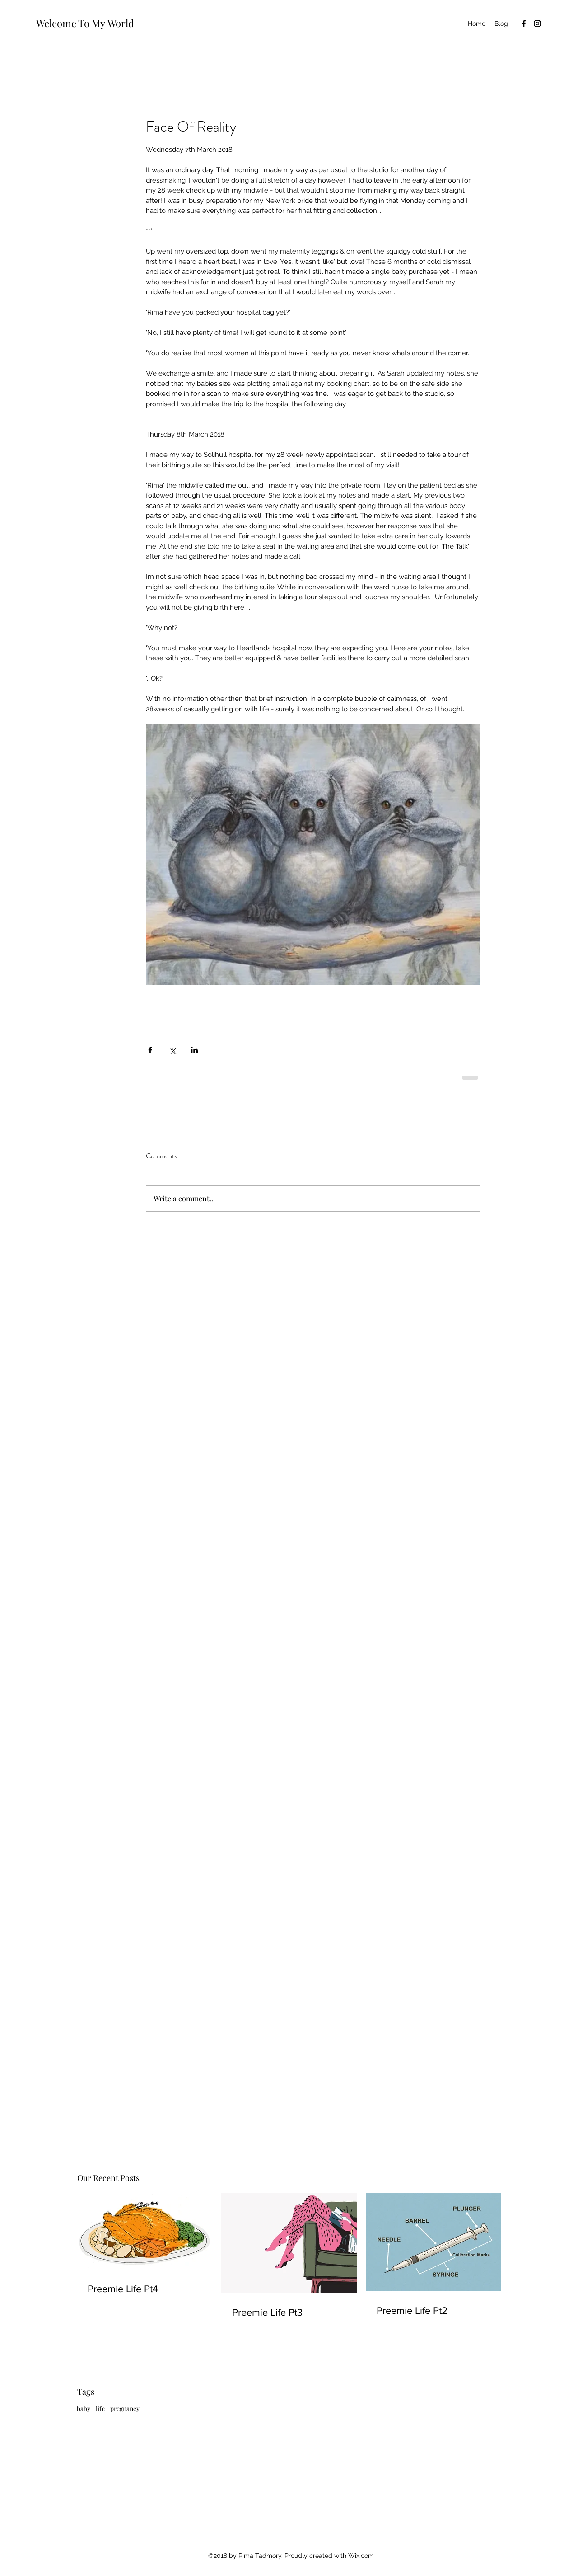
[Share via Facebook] (150, 1050)
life (100, 2408)
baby (83, 2408)
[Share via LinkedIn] (194, 1050)
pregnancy (125, 2408)
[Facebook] (523, 23)
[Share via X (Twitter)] (172, 1050)
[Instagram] (537, 23)
